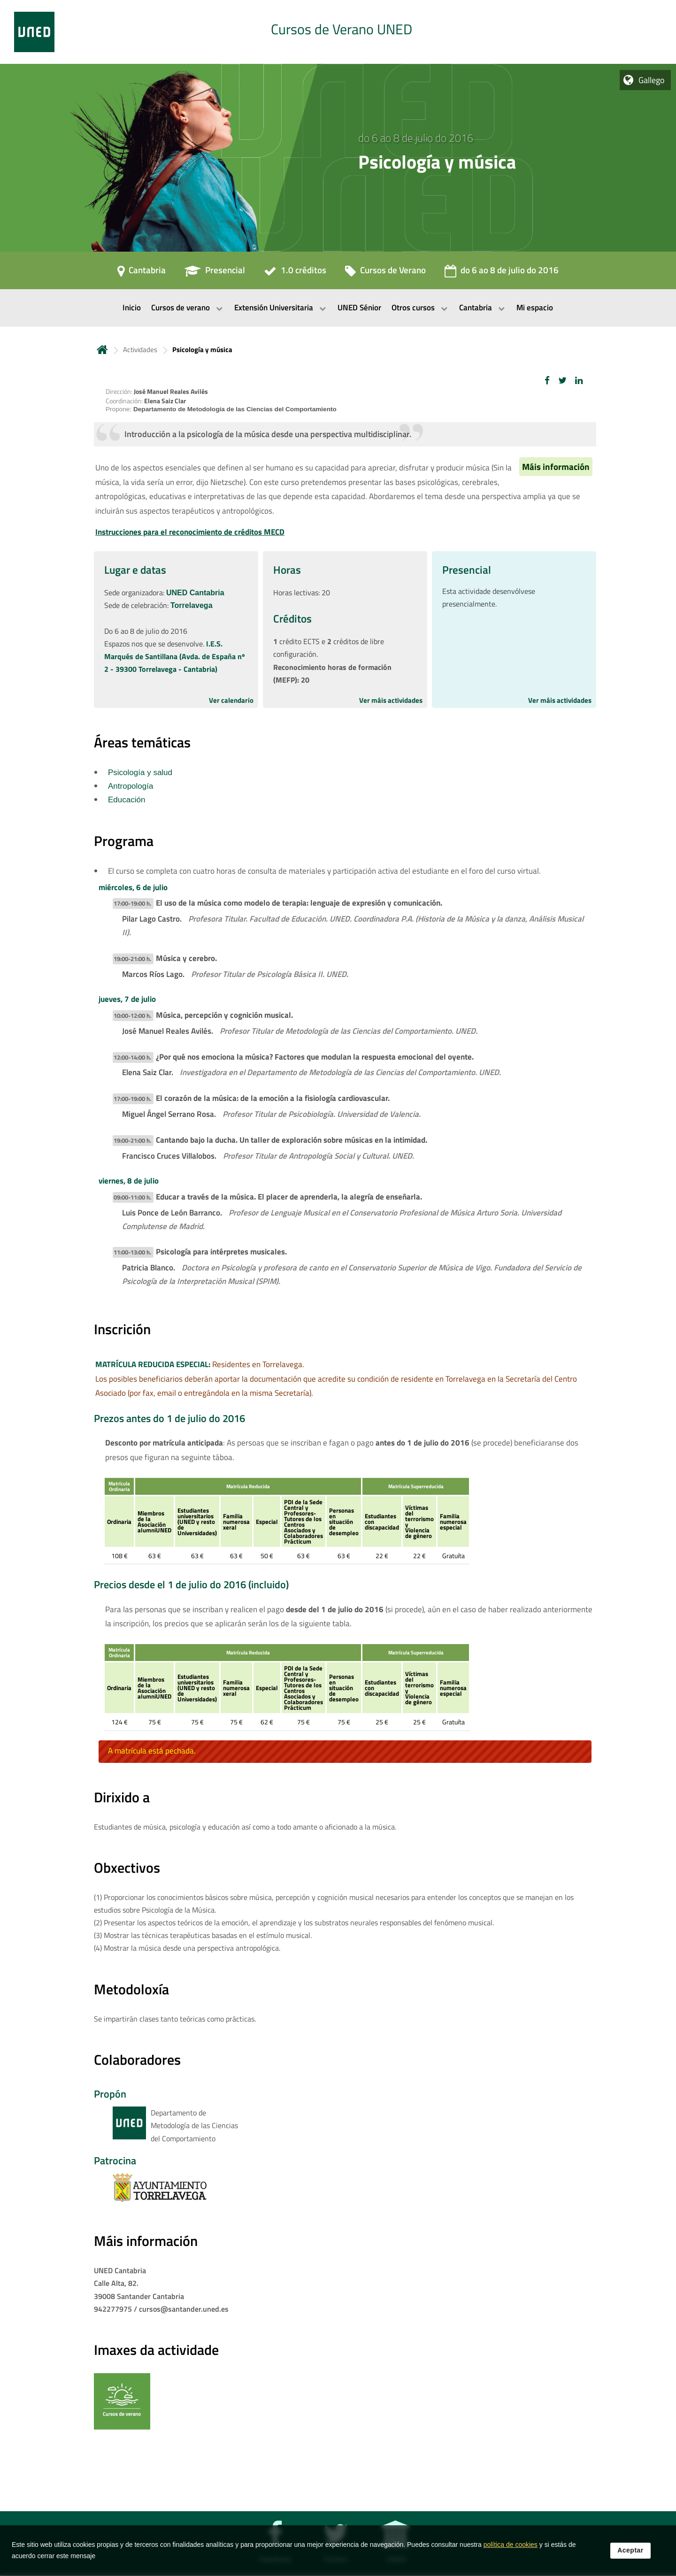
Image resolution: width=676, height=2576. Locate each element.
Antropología (130, 786)
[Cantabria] (141, 273)
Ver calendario (231, 700)
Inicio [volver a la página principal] (102, 349)
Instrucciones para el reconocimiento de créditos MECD (189, 532)
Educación (126, 799)
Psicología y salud (140, 772)
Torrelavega (191, 605)
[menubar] (338, 308)
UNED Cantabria (195, 593)
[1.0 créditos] (295, 273)
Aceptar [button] (630, 2550)
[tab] (338, 32)
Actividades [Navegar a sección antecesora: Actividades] (140, 349)
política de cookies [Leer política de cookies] (511, 2544)
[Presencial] (214, 273)
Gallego (651, 80)
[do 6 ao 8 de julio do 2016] (501, 273)
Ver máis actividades (390, 700)
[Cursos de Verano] (385, 273)
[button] (547, 380)
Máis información (556, 466)
